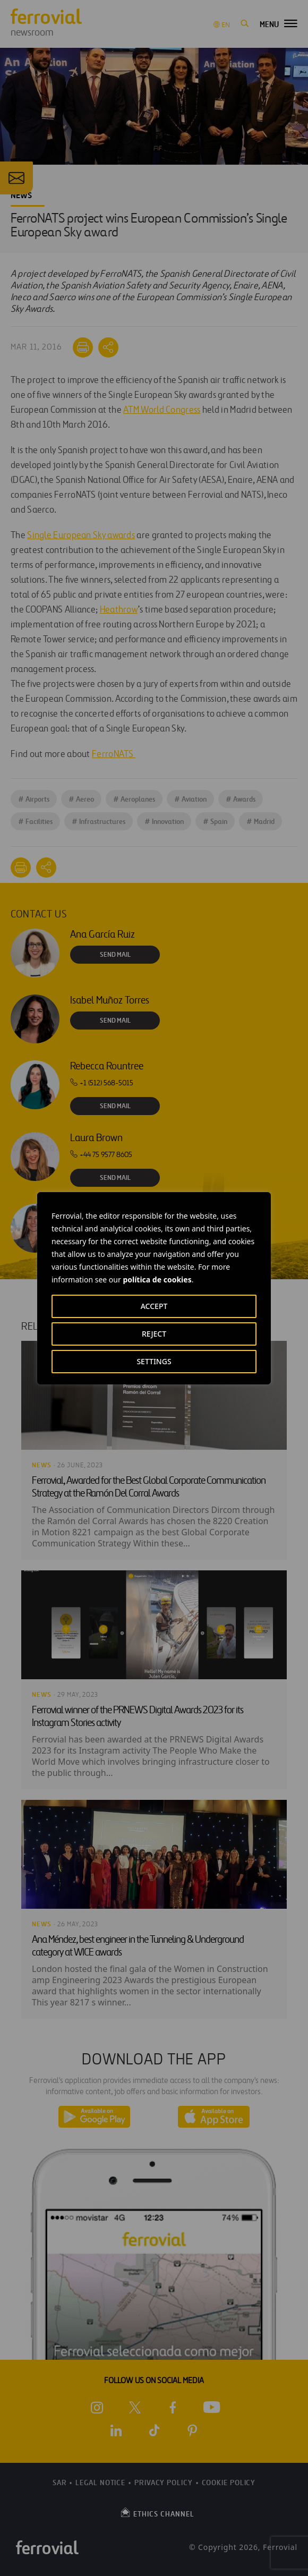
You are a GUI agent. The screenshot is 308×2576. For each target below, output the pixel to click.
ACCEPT (154, 1306)
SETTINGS (153, 1361)
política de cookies (157, 1279)
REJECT (154, 1334)
